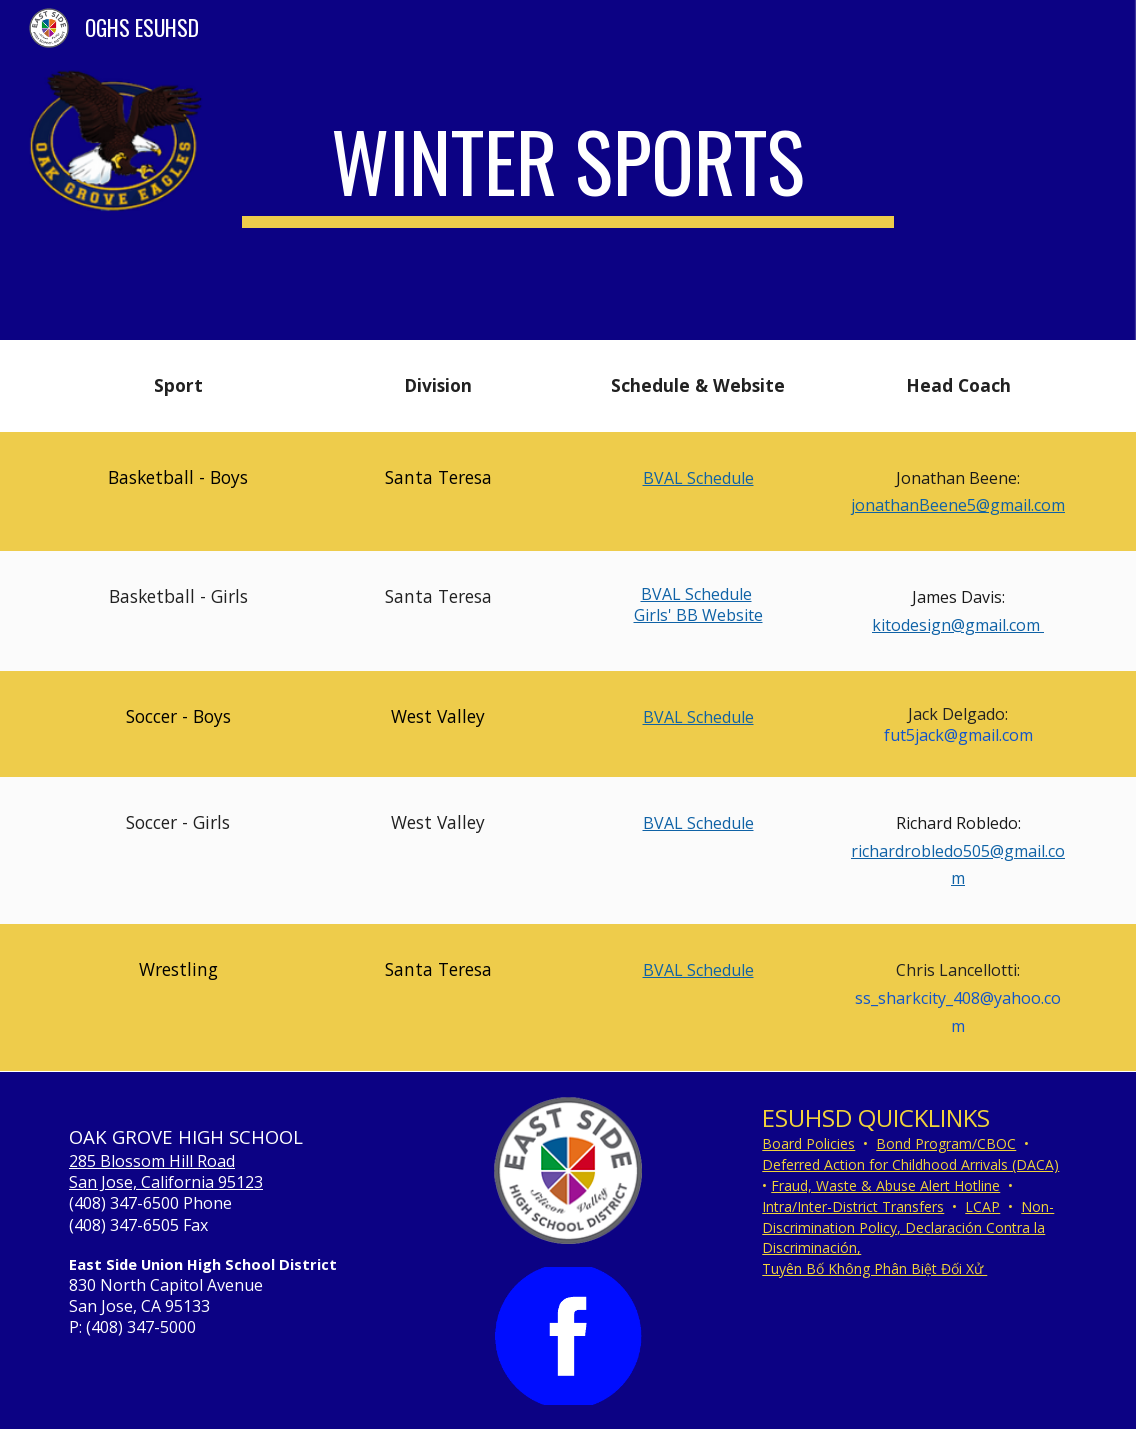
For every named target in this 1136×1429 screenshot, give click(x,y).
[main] (567, 170)
